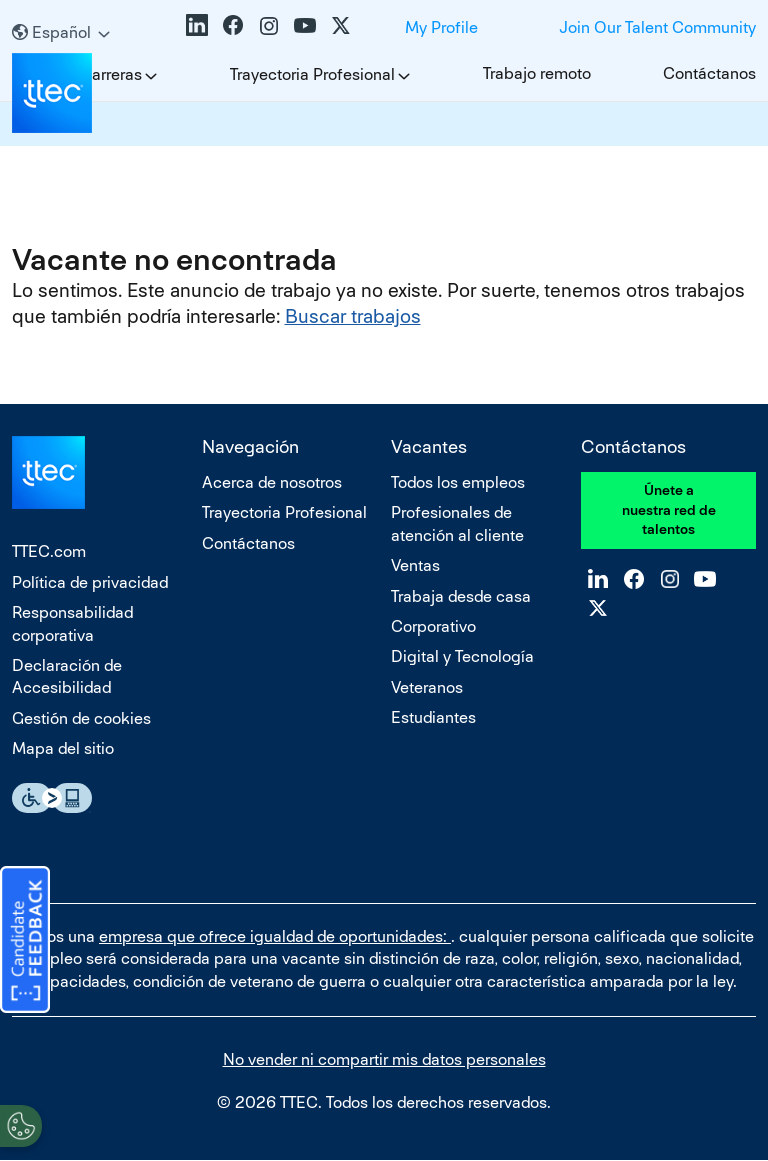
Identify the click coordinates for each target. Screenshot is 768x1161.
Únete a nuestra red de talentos (669, 509)
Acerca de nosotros (272, 482)
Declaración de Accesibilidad (67, 676)
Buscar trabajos (353, 316)
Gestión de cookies (81, 718)
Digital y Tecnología (462, 656)
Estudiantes (433, 717)
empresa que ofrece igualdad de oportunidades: (275, 936)
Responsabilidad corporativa (72, 623)
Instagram (269, 25)
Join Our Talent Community (657, 27)
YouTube (305, 25)
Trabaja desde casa (461, 596)
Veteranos (427, 687)
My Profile (441, 27)
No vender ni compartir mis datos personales (384, 1059)
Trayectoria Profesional (312, 74)
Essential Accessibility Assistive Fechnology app (52, 798)
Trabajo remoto (537, 73)
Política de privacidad (90, 582)
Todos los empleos (458, 482)
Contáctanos (709, 73)
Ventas (415, 565)
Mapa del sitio (63, 748)
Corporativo (433, 626)
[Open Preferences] (21, 1120)
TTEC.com (49, 551)
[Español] (61, 32)
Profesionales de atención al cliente (457, 523)
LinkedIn (197, 25)
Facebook (233, 25)
